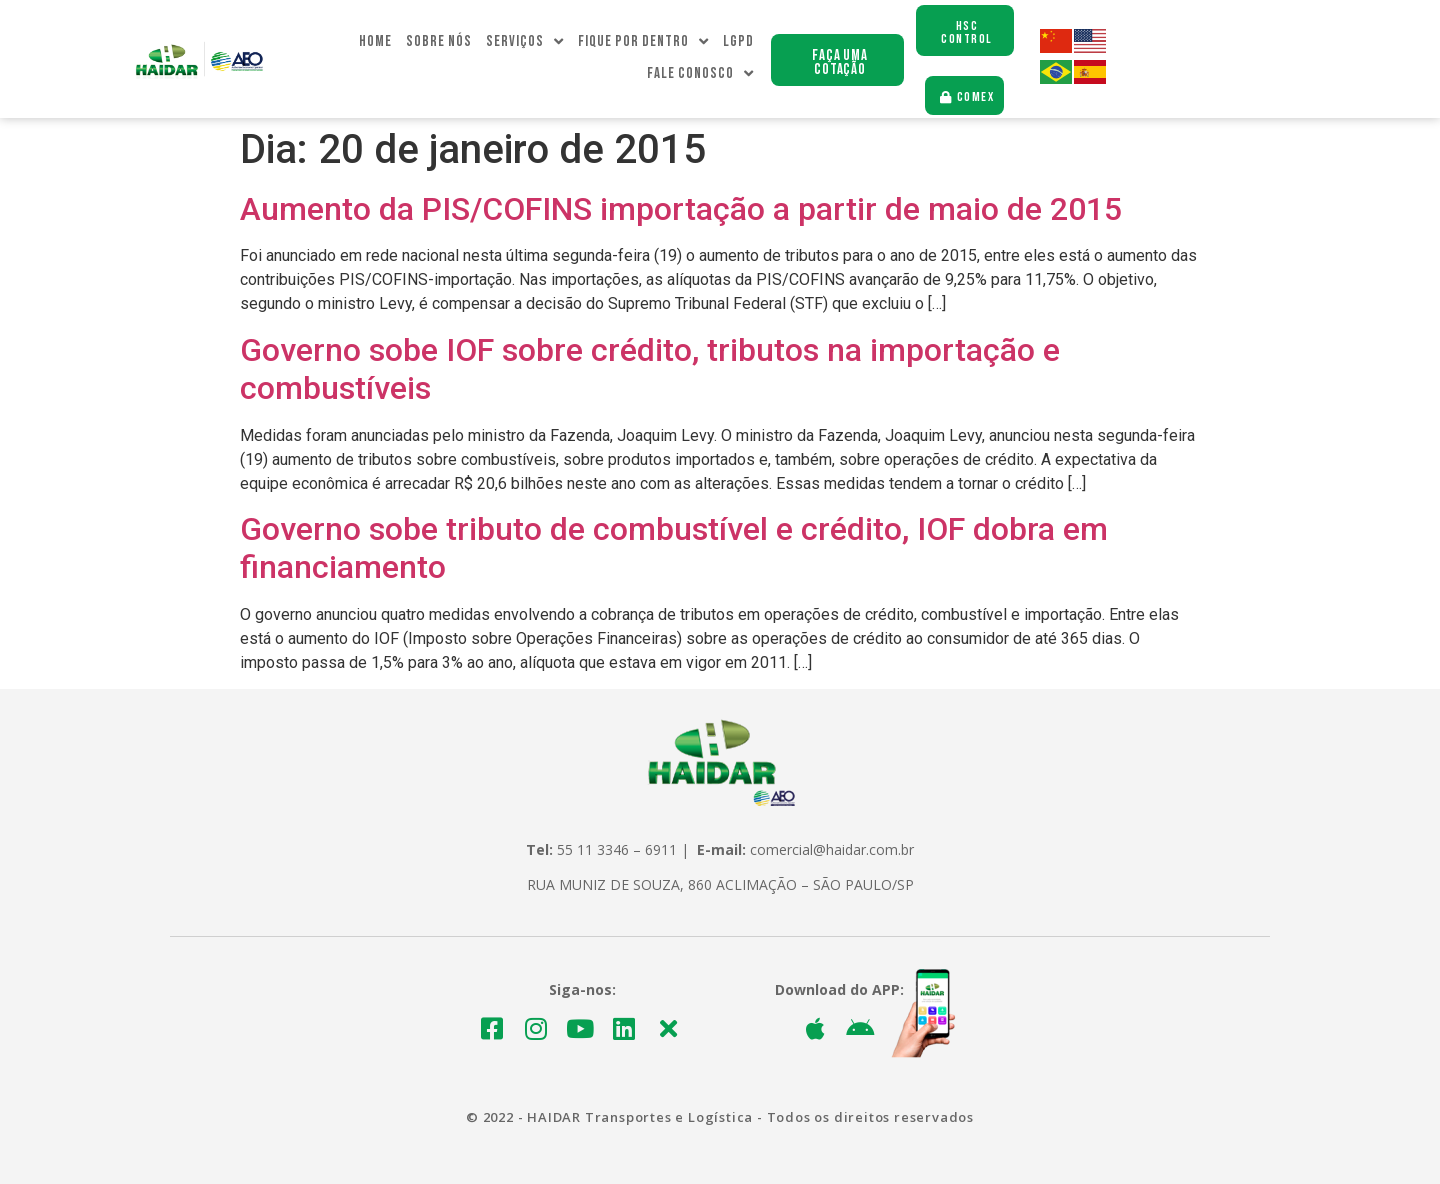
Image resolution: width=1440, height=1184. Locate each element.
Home (375, 41)
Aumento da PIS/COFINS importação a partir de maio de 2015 (681, 209)
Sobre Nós (439, 41)
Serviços (525, 42)
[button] (837, 60)
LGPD (738, 41)
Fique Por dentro (643, 42)
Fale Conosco (700, 74)
